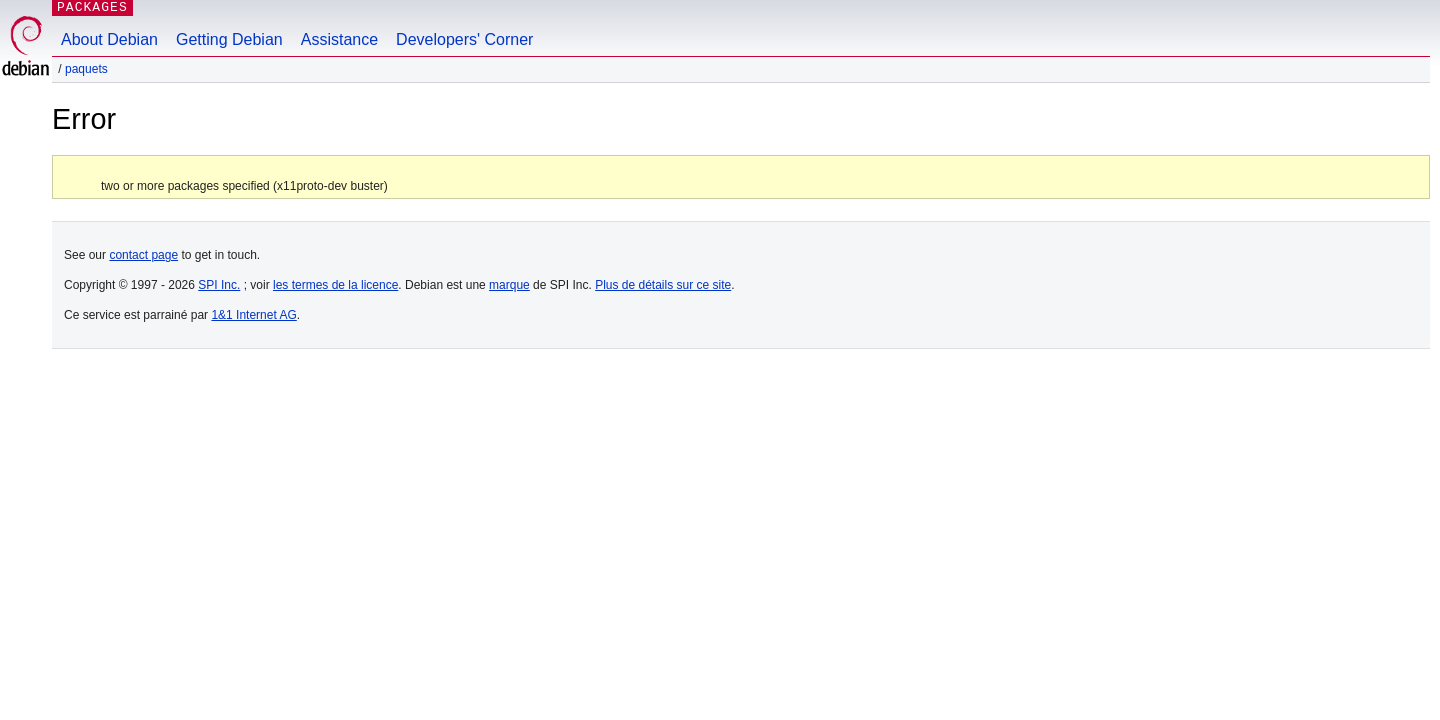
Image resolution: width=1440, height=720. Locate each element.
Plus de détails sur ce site (663, 285)
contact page (143, 255)
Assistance (339, 39)
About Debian (109, 39)
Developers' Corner (464, 39)
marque (509, 285)
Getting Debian (229, 39)
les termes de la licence (335, 285)
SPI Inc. (219, 285)
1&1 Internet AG (253, 315)
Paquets (86, 69)
